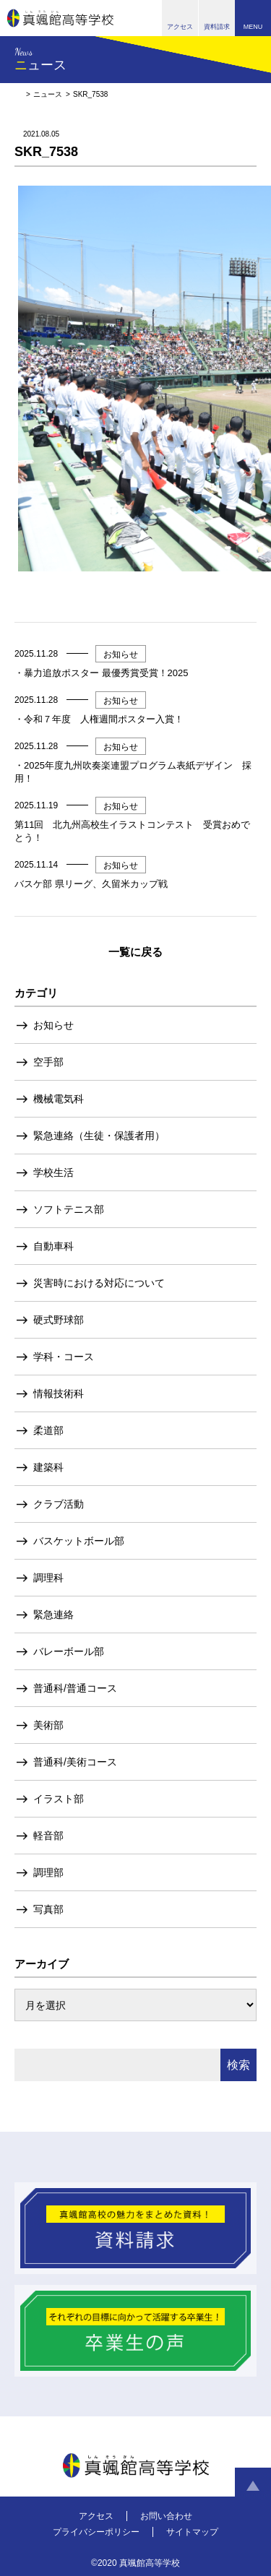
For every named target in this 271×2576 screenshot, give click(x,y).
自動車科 (53, 1246)
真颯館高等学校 (60, 18)
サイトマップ (192, 2532)
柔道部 (48, 1430)
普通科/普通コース (75, 1688)
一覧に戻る (135, 952)
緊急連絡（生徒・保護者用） (99, 1135)
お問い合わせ (166, 2516)
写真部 (48, 1909)
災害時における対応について (99, 1283)
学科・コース (63, 1356)
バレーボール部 (68, 1651)
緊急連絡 (53, 1614)
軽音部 (48, 1835)
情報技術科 (58, 1393)
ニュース (47, 94)
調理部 (48, 1872)
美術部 (48, 1725)
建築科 (48, 1467)
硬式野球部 (58, 1320)
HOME (18, 94)
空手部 (48, 1062)
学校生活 (53, 1172)
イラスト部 (58, 1799)
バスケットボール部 (78, 1541)
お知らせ (53, 1025)
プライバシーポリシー (96, 2532)
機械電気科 (58, 1099)
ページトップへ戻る (253, 2486)
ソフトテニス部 (68, 1209)
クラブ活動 (58, 1504)
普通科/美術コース (75, 1762)
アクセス (96, 2516)
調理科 (48, 1577)
